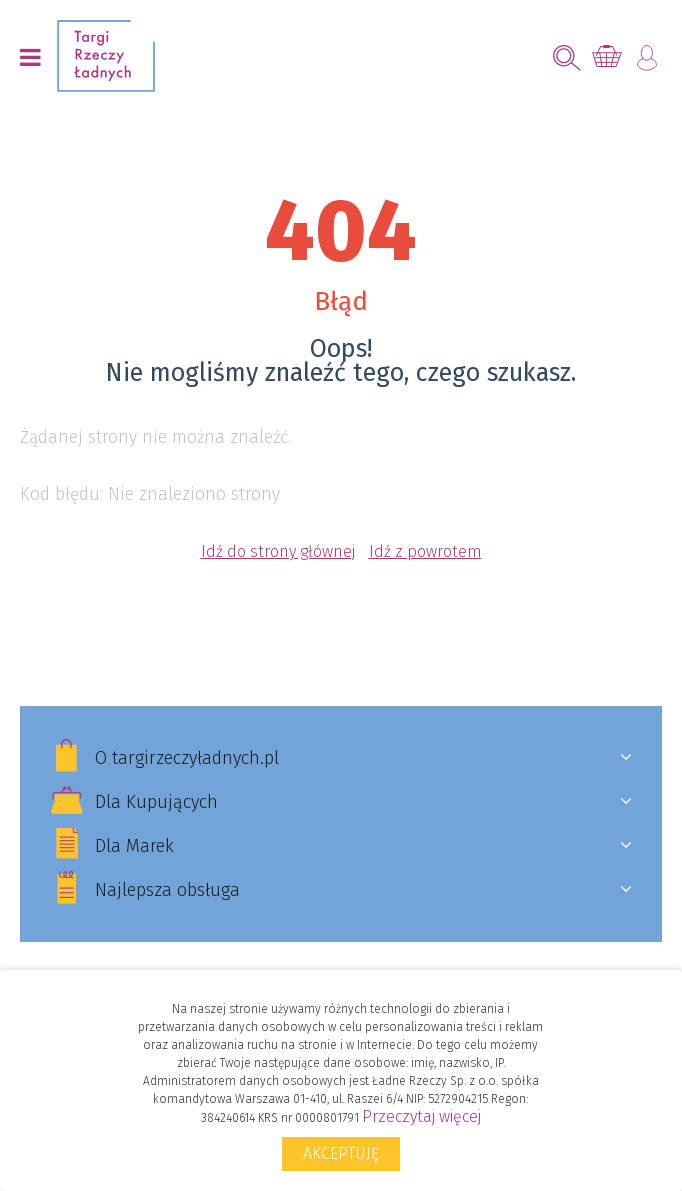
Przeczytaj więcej (421, 1116)
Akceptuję (341, 1153)
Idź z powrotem (425, 551)
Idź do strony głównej (278, 551)
